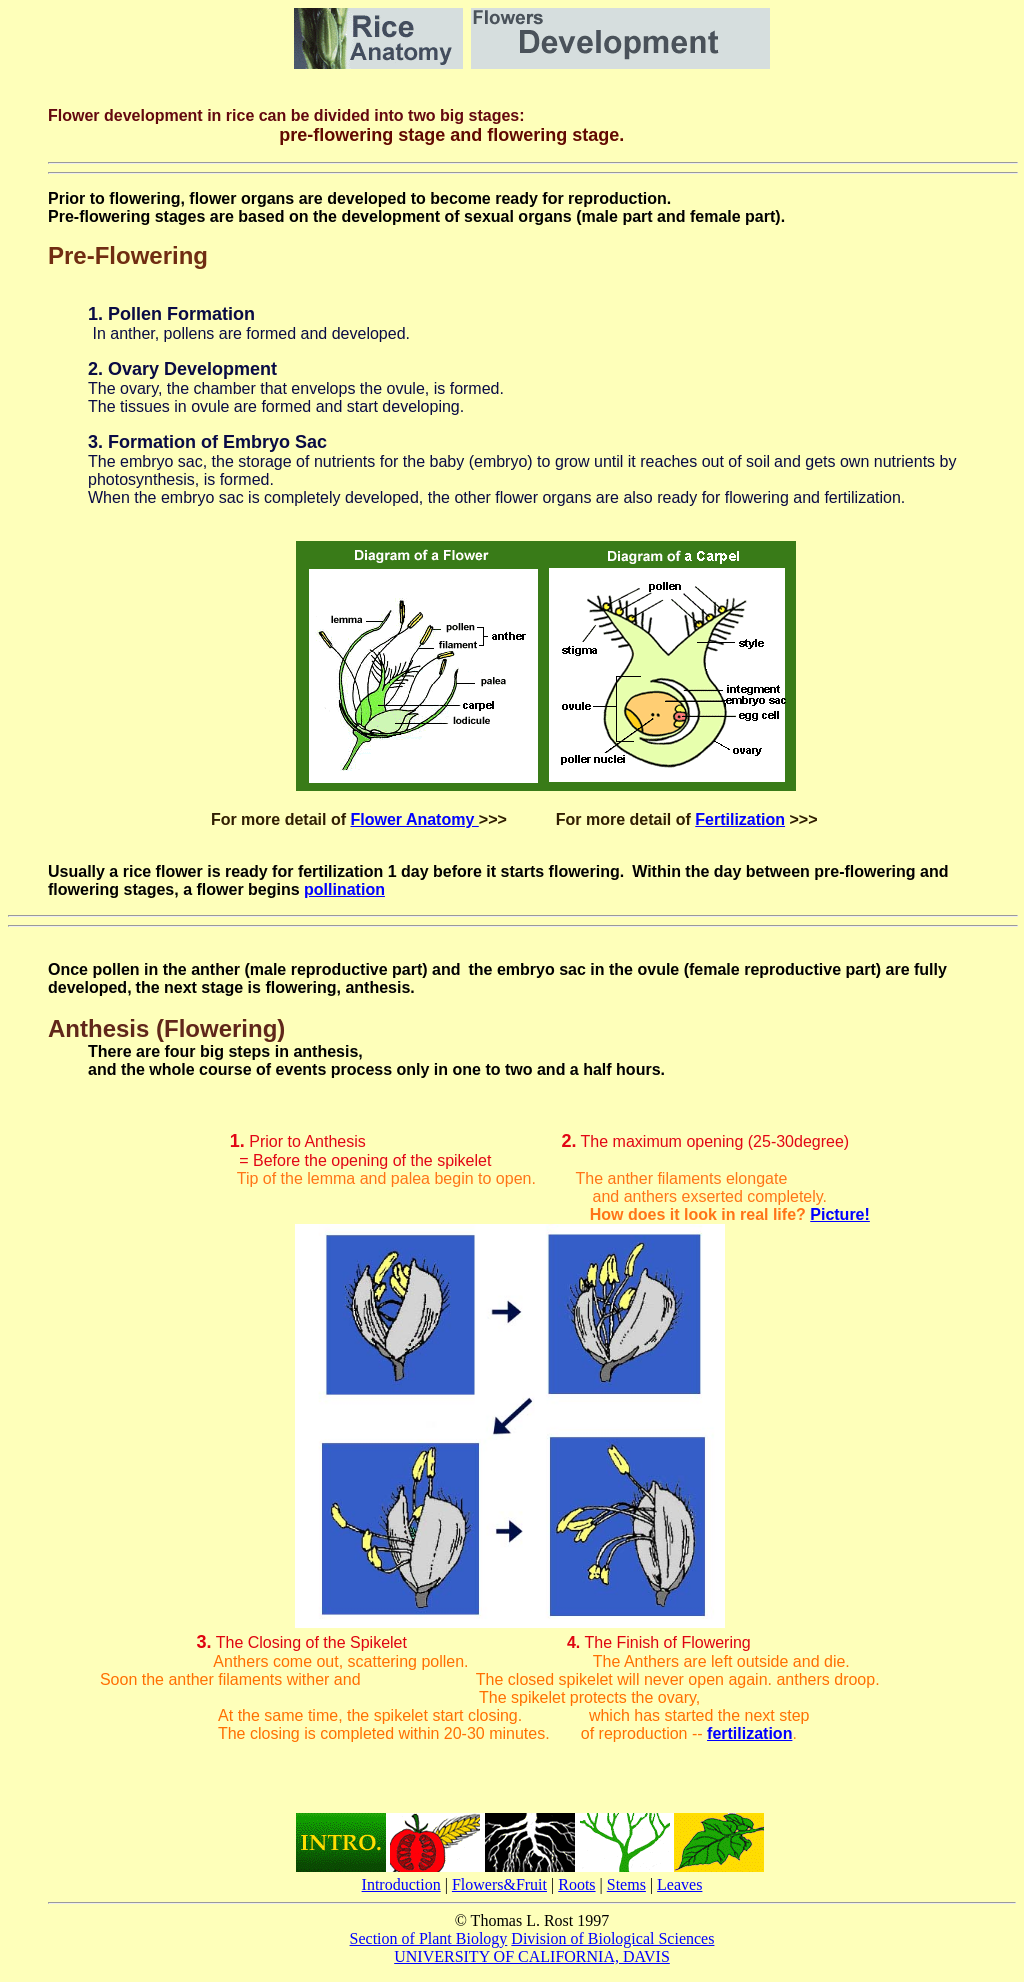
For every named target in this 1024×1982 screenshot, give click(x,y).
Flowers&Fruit (499, 1884)
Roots (576, 1884)
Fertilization (740, 819)
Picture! (840, 1214)
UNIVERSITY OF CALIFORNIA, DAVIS (532, 1956)
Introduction (401, 1884)
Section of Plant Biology (429, 1938)
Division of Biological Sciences (612, 1938)
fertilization (749, 1733)
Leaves (679, 1884)
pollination (344, 889)
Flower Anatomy (414, 819)
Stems (626, 1884)
